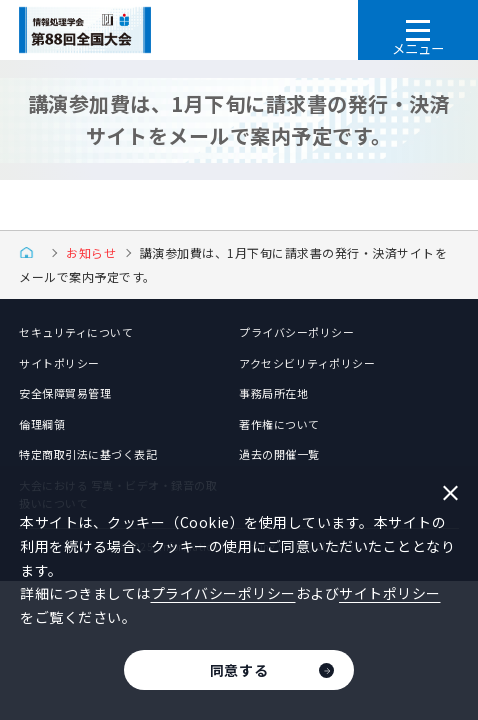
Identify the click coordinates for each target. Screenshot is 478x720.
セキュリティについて (76, 332)
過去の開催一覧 (279, 454)
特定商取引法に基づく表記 (88, 454)
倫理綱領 (42, 424)
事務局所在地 (273, 393)
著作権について (279, 424)
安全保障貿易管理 (65, 393)
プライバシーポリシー (296, 332)
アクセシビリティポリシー (307, 363)
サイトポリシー (59, 363)
